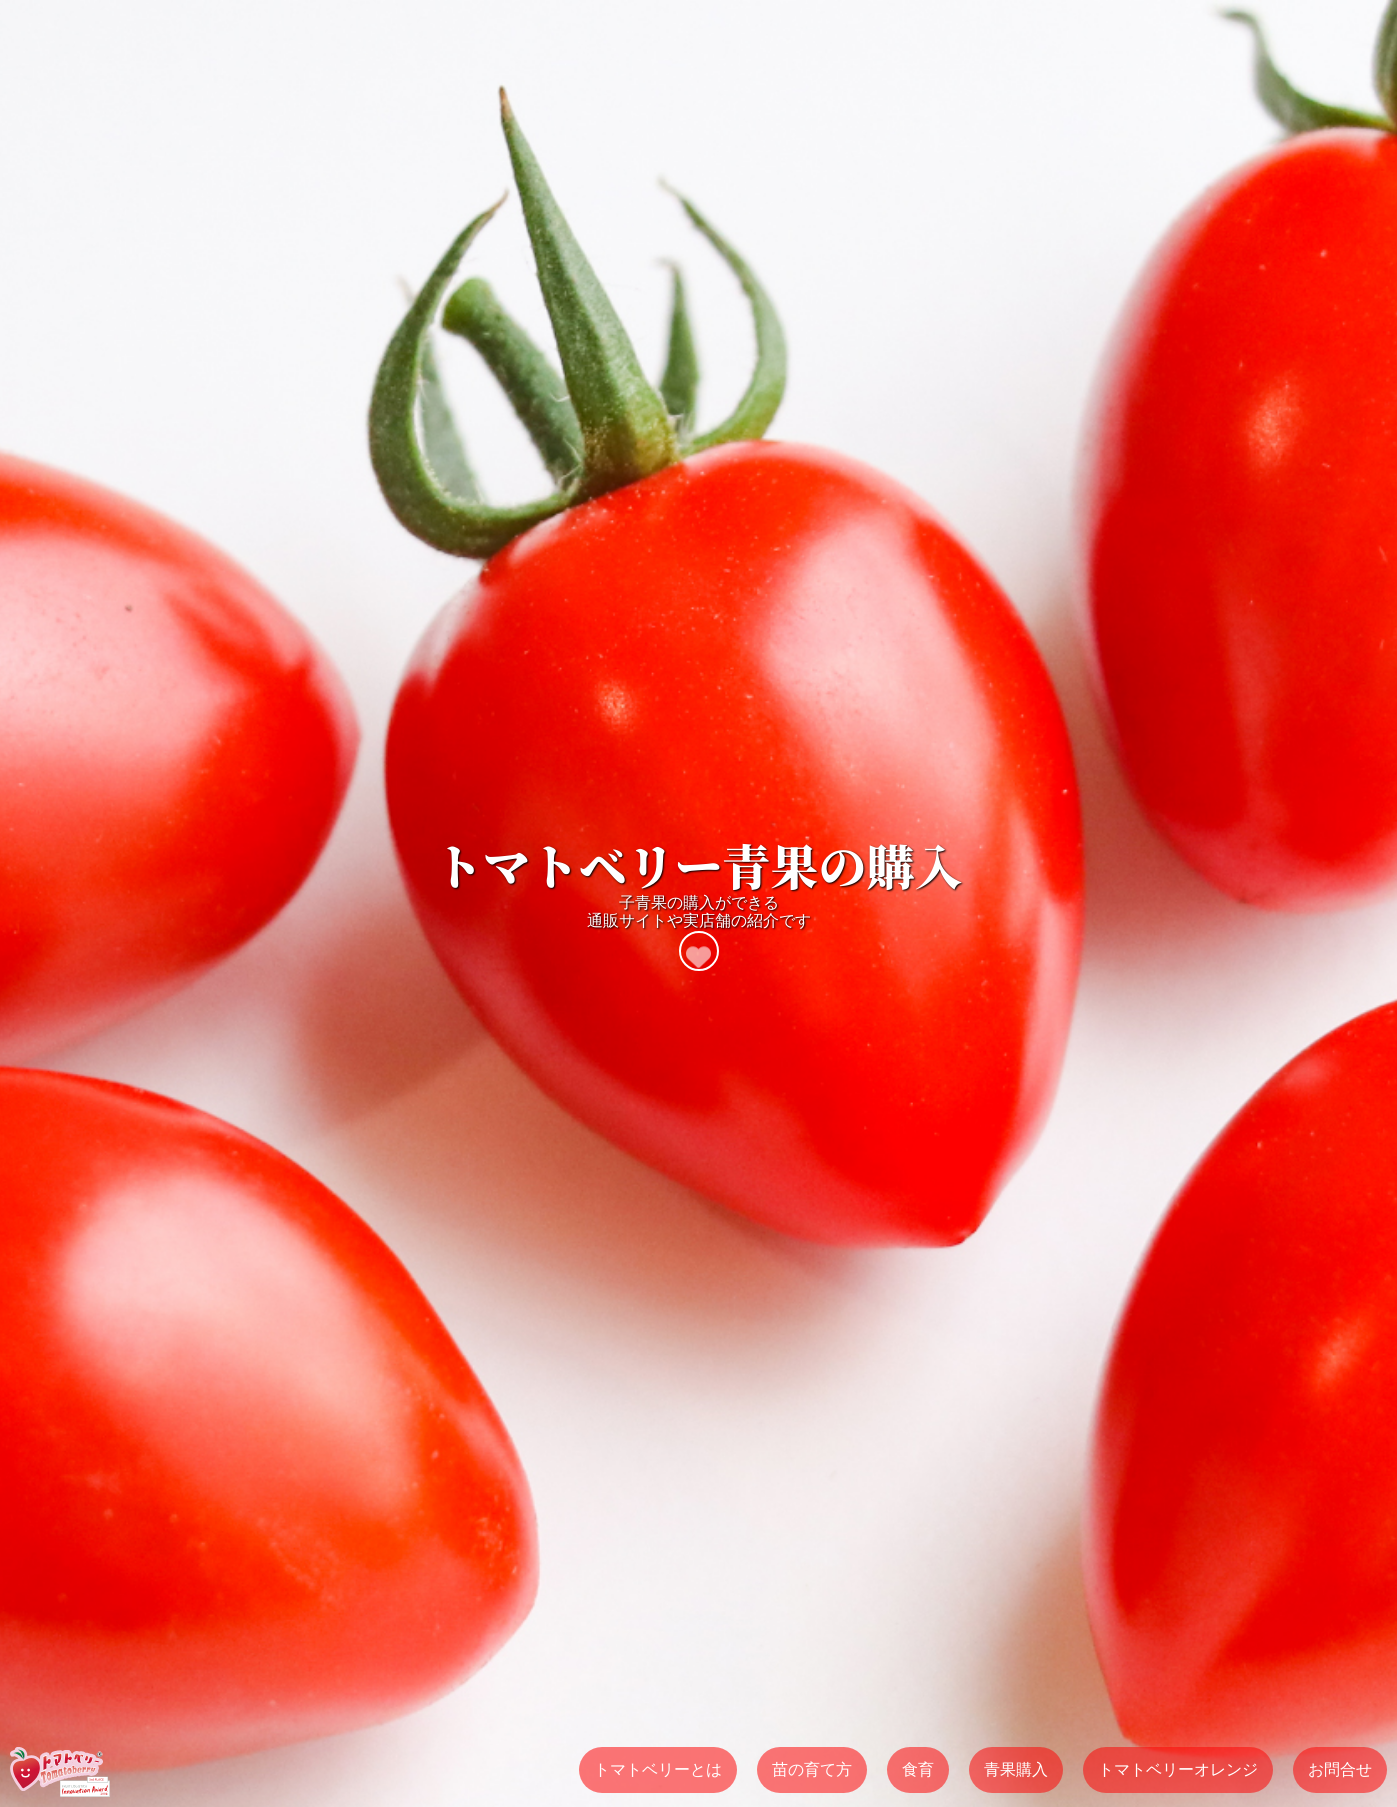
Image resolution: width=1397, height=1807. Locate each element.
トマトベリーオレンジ (1178, 1769)
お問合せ (1340, 1769)
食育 (918, 1769)
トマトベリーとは (658, 1769)
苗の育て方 (812, 1769)
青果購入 (1016, 1769)
